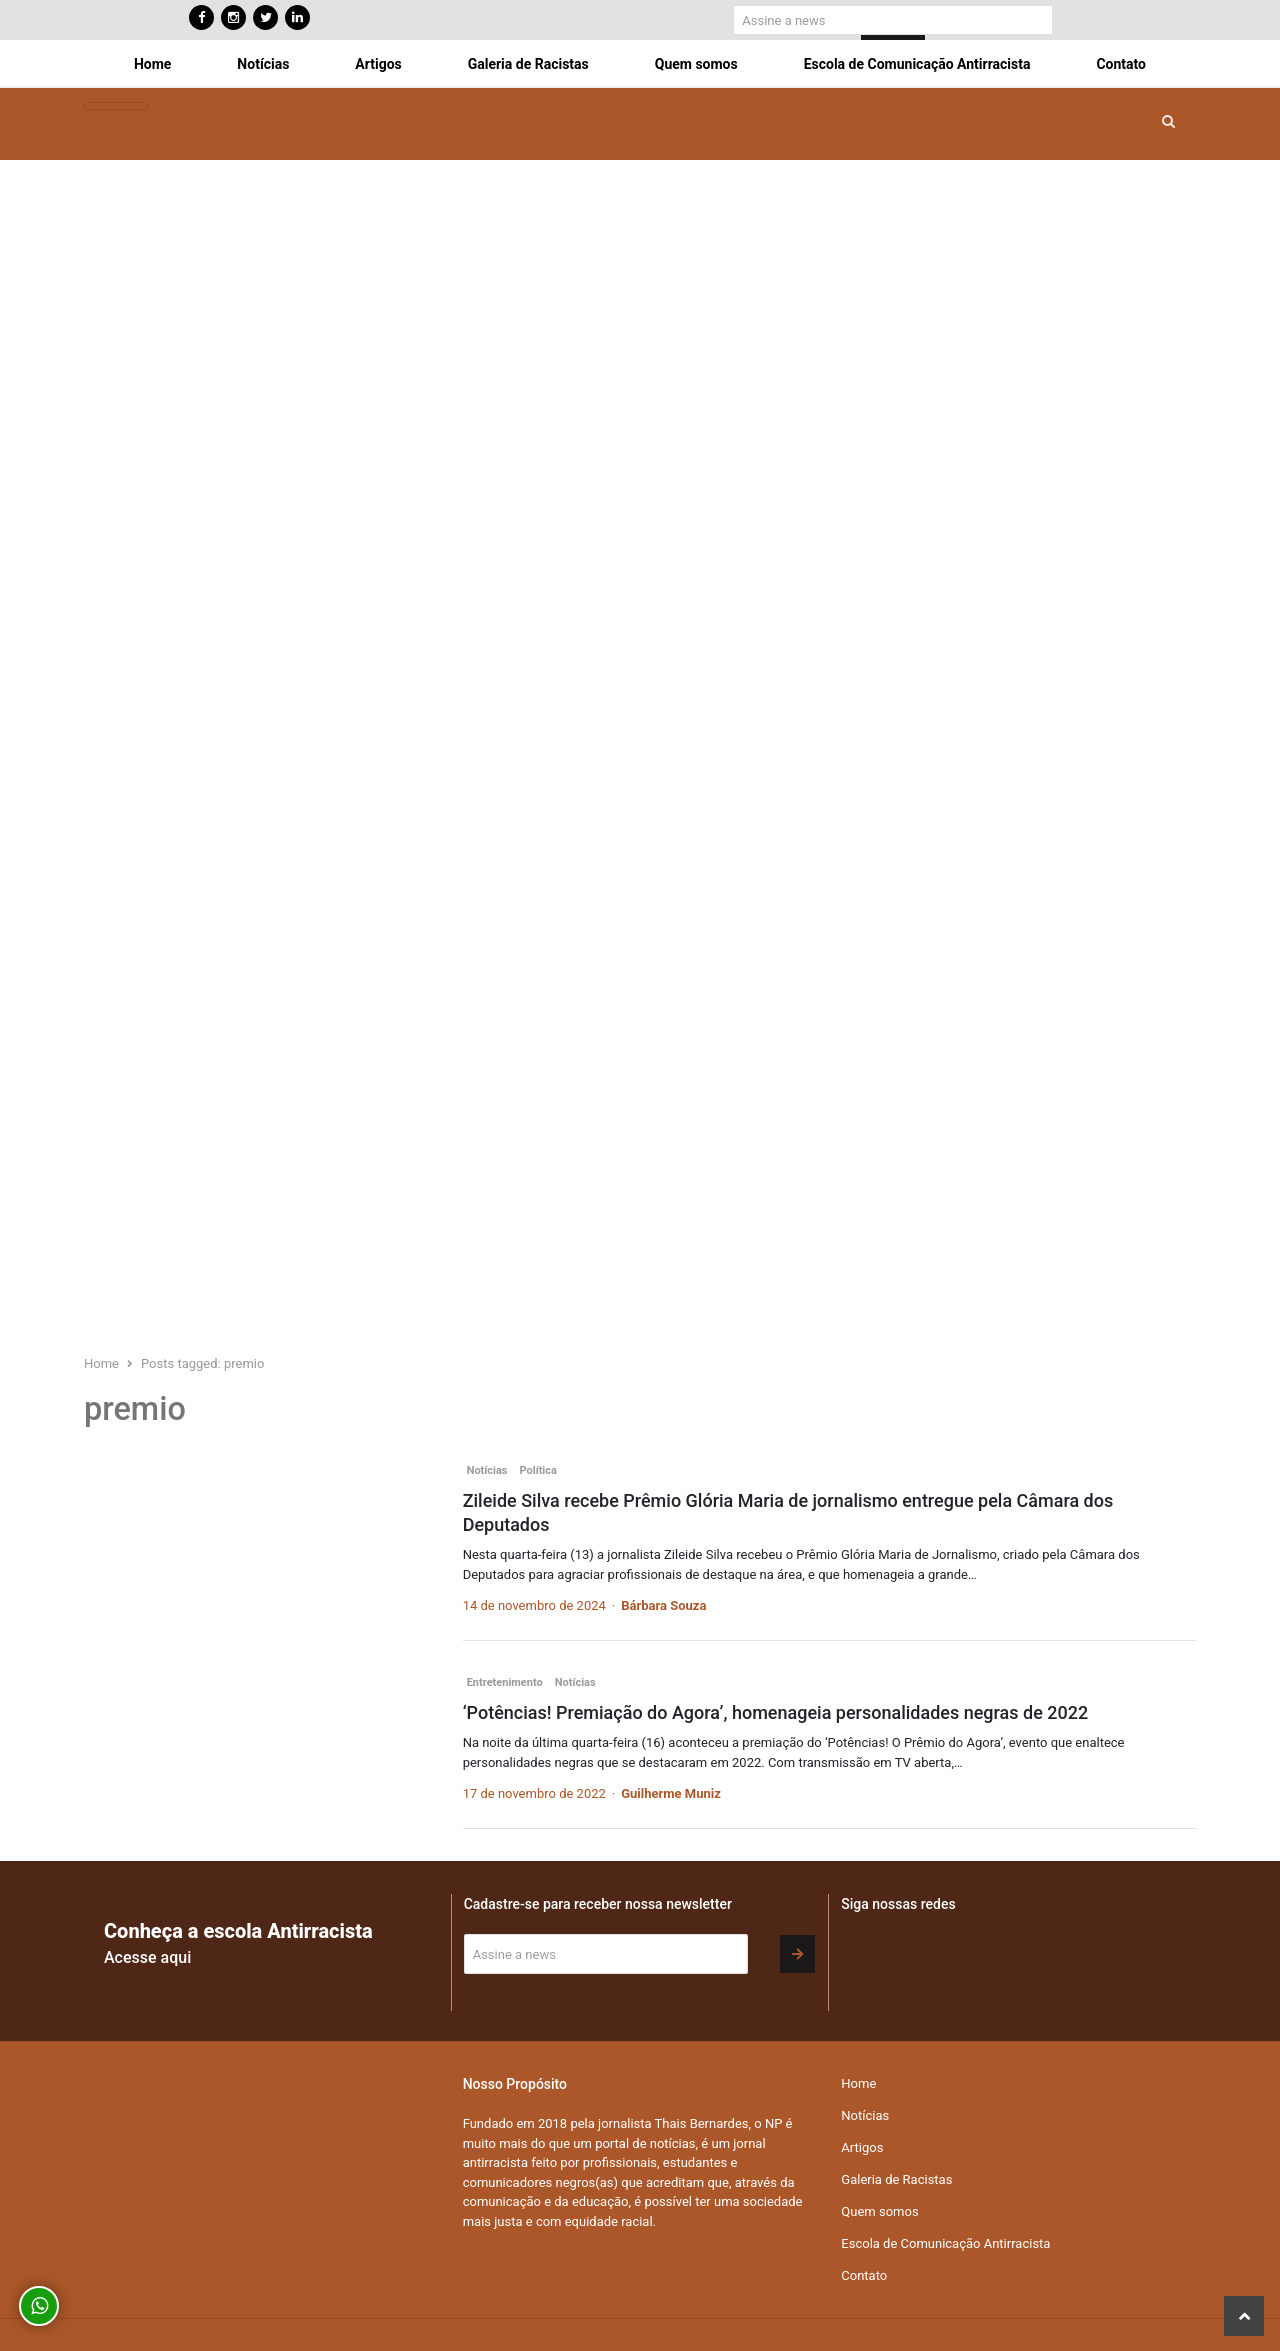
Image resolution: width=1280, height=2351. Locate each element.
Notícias (263, 64)
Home (152, 64)
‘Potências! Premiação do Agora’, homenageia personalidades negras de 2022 (776, 1712)
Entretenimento (505, 1682)
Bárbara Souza (663, 1605)
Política (538, 1470)
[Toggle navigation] (116, 106)
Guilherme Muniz (671, 1793)
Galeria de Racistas (528, 64)
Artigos (378, 64)
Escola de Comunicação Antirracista (917, 64)
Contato (1121, 64)
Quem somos (696, 64)
